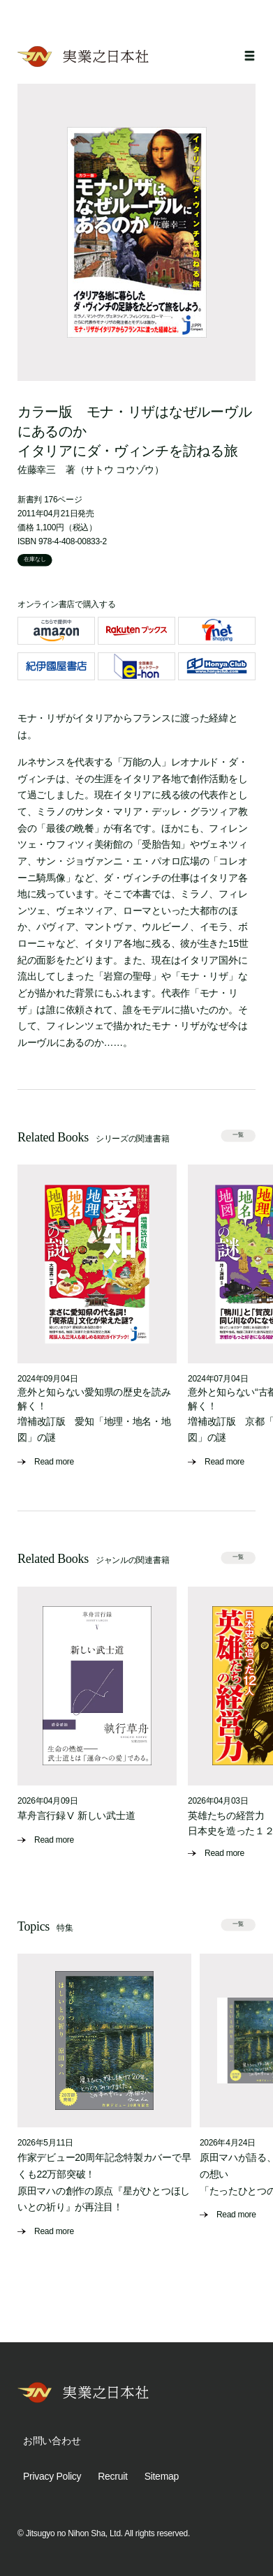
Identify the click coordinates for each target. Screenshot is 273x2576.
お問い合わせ (51, 2440)
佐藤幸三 (36, 469)
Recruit (112, 2476)
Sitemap (162, 2476)
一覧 (238, 1135)
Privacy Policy (52, 2476)
